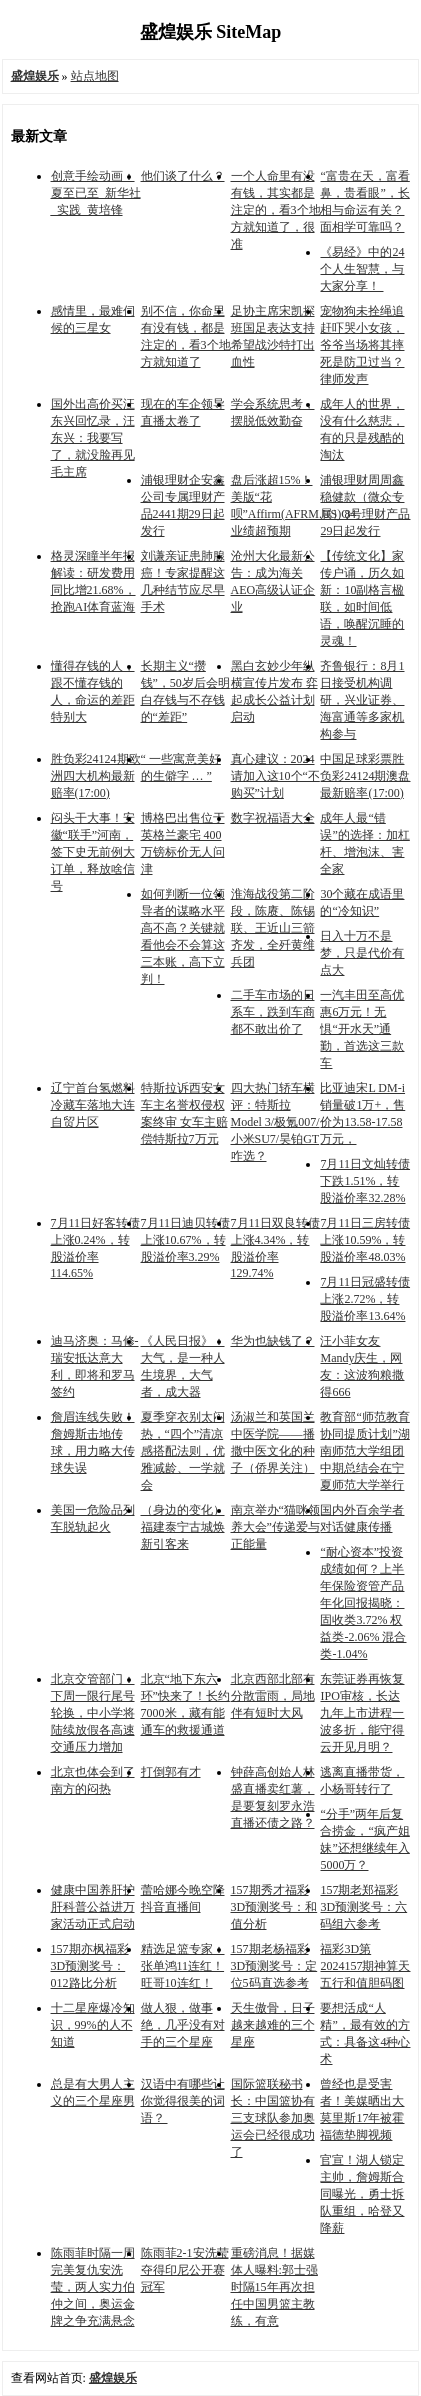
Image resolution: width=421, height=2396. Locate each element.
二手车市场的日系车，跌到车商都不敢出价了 (273, 1012)
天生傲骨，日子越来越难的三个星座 (273, 2025)
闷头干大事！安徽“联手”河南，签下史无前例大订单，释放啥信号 (93, 852)
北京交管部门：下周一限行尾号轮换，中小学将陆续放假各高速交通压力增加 (93, 1713)
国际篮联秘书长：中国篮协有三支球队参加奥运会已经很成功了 (273, 2118)
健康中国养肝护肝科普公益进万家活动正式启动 (93, 1907)
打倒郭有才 (171, 1772)
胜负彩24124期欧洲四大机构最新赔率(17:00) (96, 776)
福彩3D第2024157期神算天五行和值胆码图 (365, 1966)
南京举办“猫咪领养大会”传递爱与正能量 (275, 1527)
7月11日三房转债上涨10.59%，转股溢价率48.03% (365, 1240)
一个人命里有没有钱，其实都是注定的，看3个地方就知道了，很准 (276, 210)
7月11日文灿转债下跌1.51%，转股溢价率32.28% (365, 1181)
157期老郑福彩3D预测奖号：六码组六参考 (363, 1907)
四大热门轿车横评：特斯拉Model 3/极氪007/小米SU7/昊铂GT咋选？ (275, 1122)
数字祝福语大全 (273, 818)
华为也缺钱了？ (273, 1341)
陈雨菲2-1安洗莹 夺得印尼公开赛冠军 (185, 2270)
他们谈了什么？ (183, 176)
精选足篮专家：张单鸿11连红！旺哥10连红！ (183, 1966)
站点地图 (95, 76)
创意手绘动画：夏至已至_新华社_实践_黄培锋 (96, 193)
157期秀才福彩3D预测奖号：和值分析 (274, 1907)
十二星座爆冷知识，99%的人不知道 (93, 2025)
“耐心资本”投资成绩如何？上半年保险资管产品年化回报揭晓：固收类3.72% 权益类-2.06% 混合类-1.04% (363, 1603)
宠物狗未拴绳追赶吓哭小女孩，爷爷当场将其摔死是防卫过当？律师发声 (362, 345)
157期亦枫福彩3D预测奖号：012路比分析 (90, 1966)
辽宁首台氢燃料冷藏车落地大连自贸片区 (93, 1105)
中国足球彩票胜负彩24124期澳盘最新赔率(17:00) (365, 776)
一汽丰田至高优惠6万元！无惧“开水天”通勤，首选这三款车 (362, 1029)
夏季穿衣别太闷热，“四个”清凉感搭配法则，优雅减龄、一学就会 (183, 1451)
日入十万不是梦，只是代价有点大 (362, 953)
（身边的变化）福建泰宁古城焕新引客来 (183, 1527)
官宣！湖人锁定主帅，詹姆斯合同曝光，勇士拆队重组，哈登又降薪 (362, 2194)
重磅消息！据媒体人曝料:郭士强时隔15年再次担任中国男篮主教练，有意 (274, 2287)
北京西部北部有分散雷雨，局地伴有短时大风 (273, 1696)
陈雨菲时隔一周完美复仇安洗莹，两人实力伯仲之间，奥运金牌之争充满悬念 (93, 2287)
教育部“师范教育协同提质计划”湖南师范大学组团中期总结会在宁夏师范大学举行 (364, 1451)
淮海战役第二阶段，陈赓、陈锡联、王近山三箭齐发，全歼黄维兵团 (273, 928)
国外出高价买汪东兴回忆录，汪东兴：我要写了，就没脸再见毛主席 (93, 438)
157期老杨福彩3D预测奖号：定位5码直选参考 (274, 1966)
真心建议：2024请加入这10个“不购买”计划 (275, 776)
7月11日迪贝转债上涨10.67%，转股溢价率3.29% (186, 1240)
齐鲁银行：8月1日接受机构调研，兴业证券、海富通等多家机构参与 (362, 700)
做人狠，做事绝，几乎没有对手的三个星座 (183, 2025)
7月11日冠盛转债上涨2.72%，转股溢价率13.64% (365, 1299)
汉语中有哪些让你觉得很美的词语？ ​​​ (183, 2101)
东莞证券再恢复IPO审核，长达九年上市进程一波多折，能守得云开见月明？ (362, 1713)
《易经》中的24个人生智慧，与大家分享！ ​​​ (362, 269)
